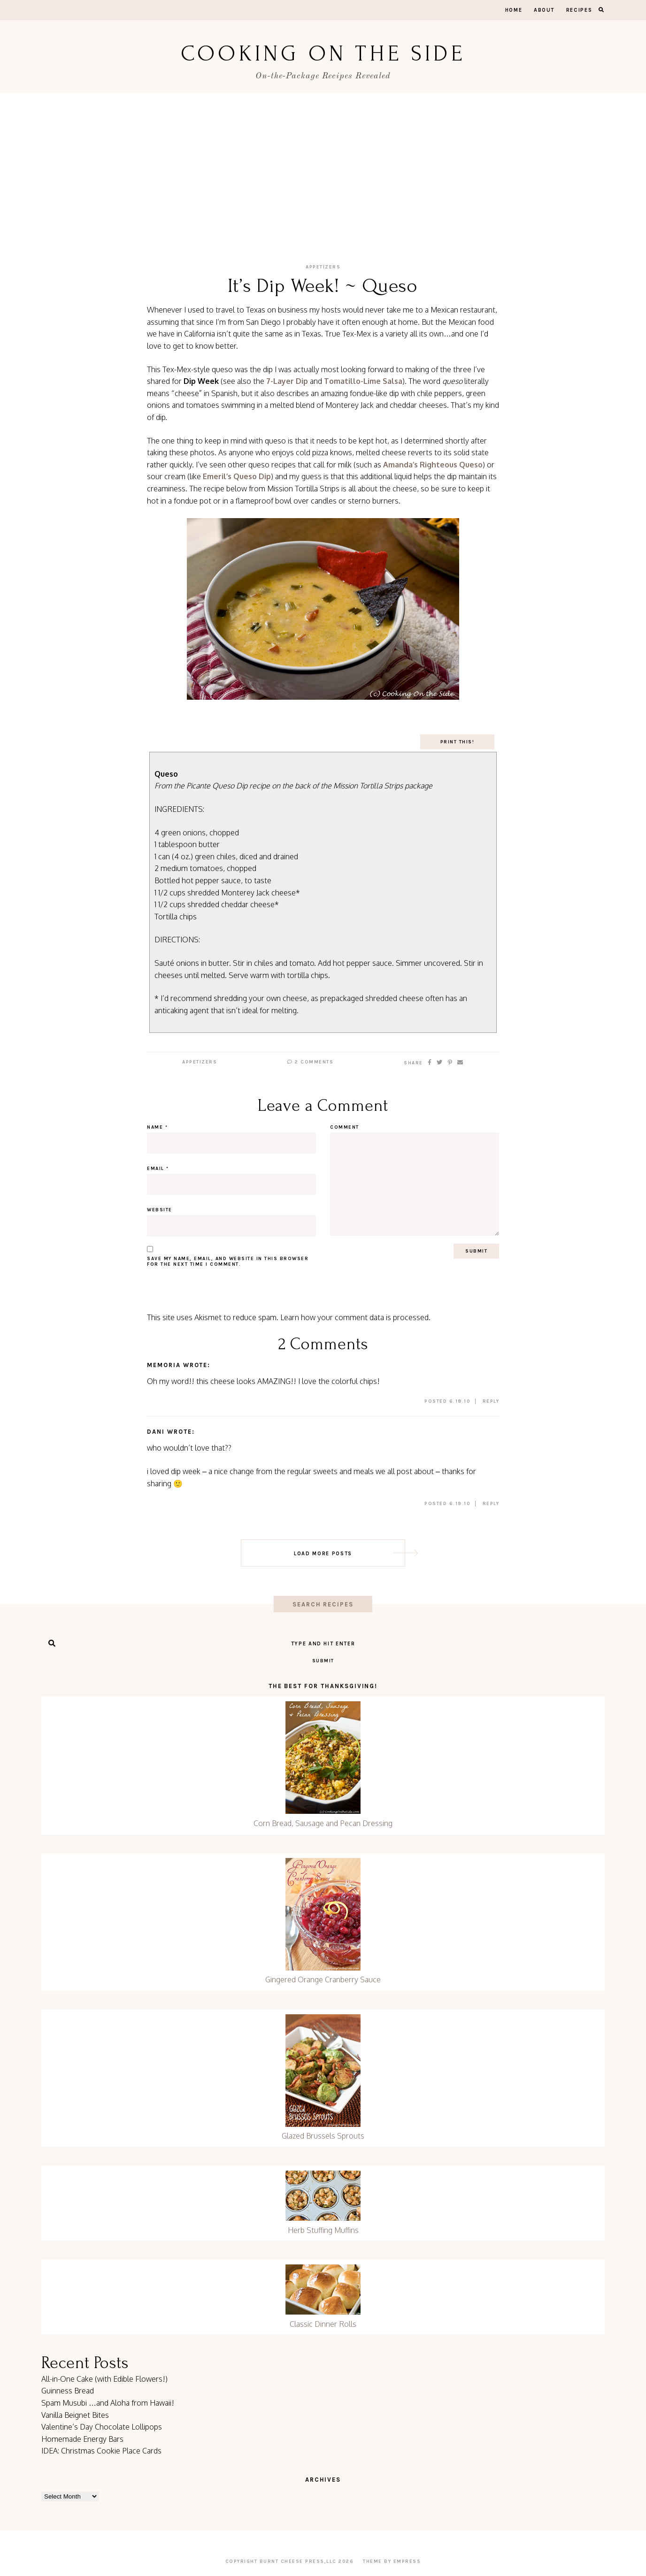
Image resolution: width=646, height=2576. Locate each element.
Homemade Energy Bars (82, 2439)
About (544, 10)
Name (157, 1127)
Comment (344, 1127)
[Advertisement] (323, 163)
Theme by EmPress (392, 2561)
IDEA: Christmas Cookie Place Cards (101, 2450)
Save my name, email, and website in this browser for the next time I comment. (227, 1261)
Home (514, 10)
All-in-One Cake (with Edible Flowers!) (104, 2379)
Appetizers (323, 267)
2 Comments (310, 1062)
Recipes (579, 10)
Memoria (164, 1364)
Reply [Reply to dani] (491, 1503)
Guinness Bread (67, 2390)
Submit (323, 1661)
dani (156, 1431)
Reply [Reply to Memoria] (491, 1401)
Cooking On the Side (323, 53)
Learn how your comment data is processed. (355, 1317)
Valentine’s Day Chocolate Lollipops (101, 2426)
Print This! (457, 742)
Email (158, 1168)
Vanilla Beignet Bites (75, 2415)
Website (159, 1210)
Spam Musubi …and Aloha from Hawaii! (107, 2403)
